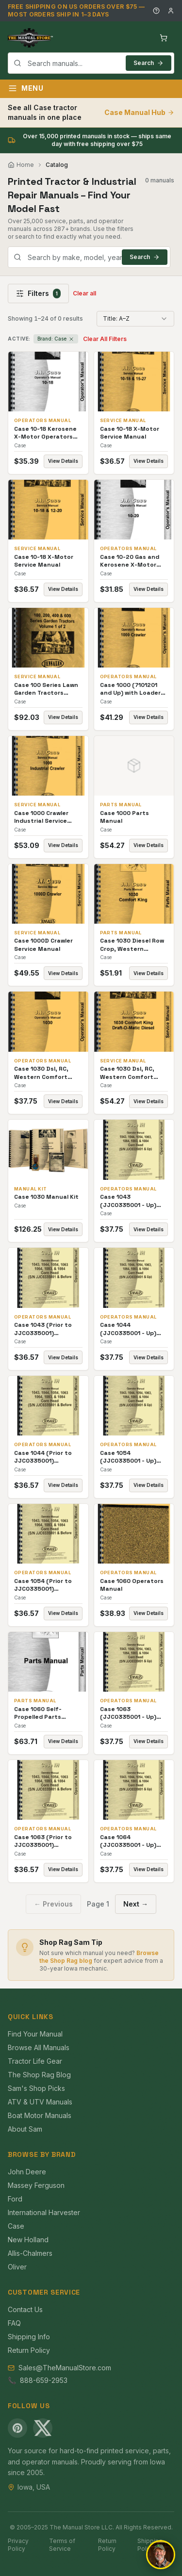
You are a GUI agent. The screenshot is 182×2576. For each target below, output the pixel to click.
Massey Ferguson (36, 2185)
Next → (135, 1904)
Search (148, 62)
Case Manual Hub (139, 112)
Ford (15, 2199)
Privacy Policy (18, 2544)
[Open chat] (160, 2554)
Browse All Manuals (38, 2047)
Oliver (17, 2267)
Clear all (84, 293)
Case (16, 2226)
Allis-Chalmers (30, 2253)
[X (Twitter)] (42, 2428)
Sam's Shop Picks (36, 2088)
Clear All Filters (105, 338)
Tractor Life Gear (35, 2061)
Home (21, 164)
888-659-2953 (43, 2380)
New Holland (28, 2239)
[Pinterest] (17, 2428)
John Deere (27, 2172)
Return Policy (29, 2350)
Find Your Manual (35, 2034)
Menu (26, 88)
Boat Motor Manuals (39, 2115)
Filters (38, 293)
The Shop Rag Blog (39, 2075)
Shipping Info (29, 2336)
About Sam (25, 2129)
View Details (63, 461)
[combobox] (91, 63)
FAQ (14, 2323)
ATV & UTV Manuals (40, 2102)
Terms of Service (62, 2544)
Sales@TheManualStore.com (64, 2368)
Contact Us (25, 2309)
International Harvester (44, 2212)
